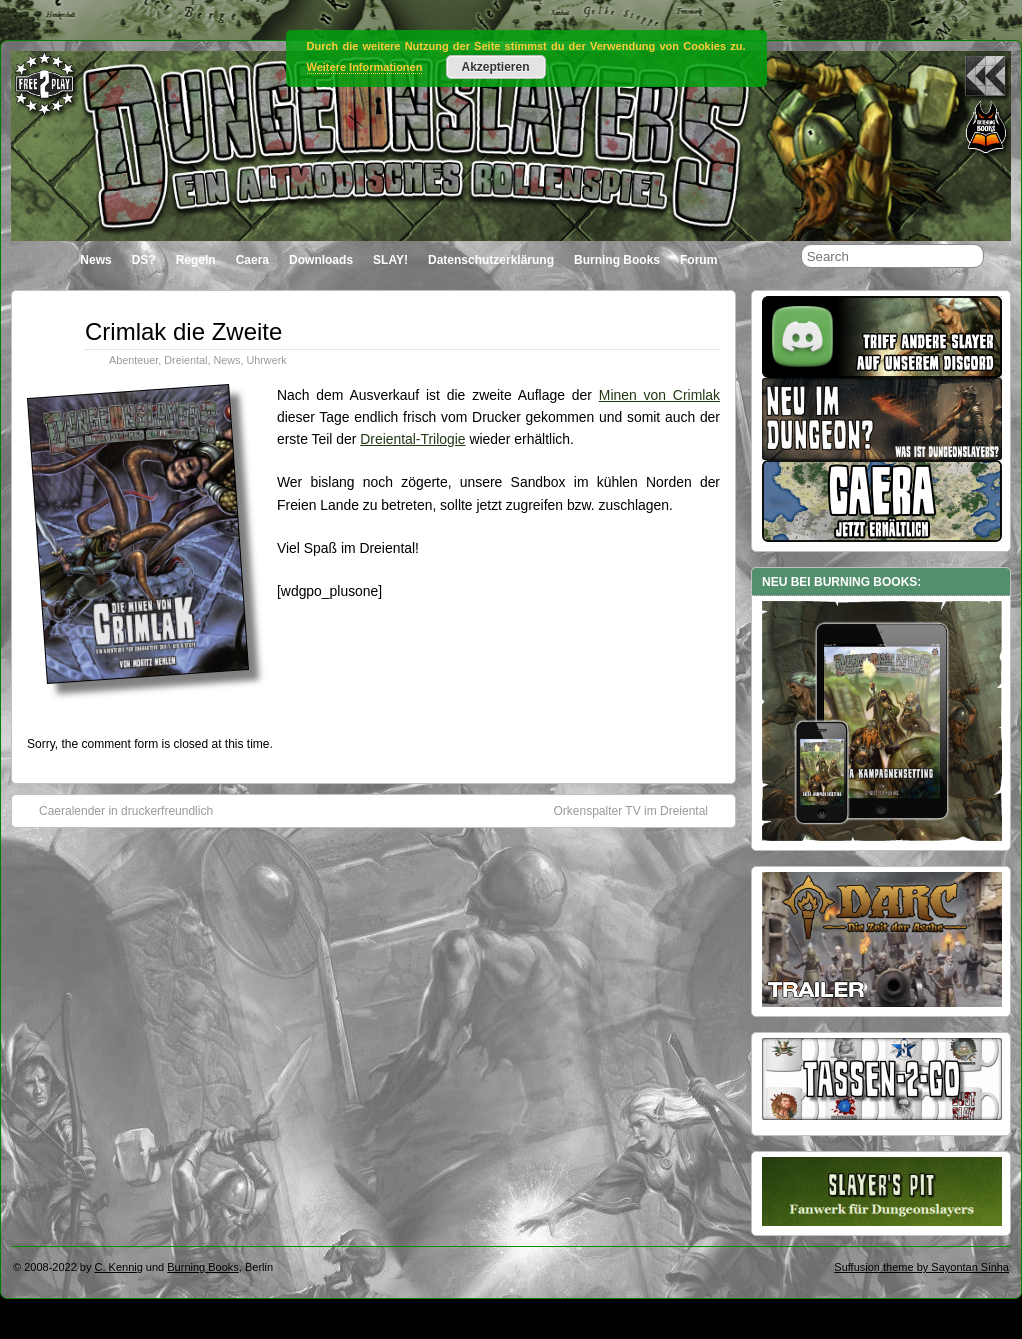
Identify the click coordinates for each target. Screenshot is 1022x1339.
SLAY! (390, 260)
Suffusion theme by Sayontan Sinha (921, 1267)
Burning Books (617, 260)
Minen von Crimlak (659, 395)
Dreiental (185, 360)
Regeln (196, 260)
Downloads (321, 260)
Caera (252, 260)
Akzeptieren (495, 67)
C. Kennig (119, 1267)
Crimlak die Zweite (183, 331)
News (95, 260)
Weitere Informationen (365, 67)
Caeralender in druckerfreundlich (116, 810)
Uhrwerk (266, 360)
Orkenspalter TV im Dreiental (641, 810)
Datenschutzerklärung (491, 260)
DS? (144, 260)
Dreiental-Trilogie (412, 439)
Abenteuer (133, 360)
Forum (698, 260)
